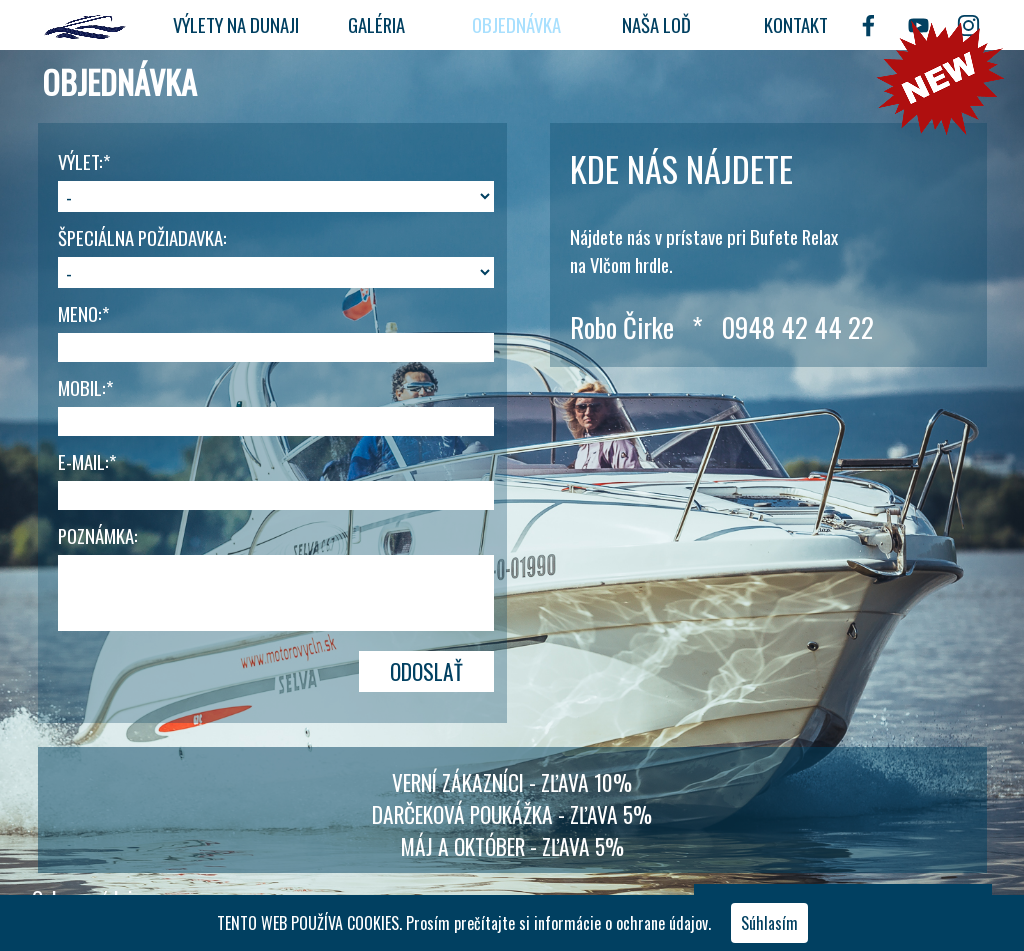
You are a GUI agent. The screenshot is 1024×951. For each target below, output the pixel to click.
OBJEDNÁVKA (516, 24)
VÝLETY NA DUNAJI (236, 24)
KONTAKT (796, 24)
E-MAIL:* (87, 461)
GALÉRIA (376, 24)
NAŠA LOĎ (656, 24)
